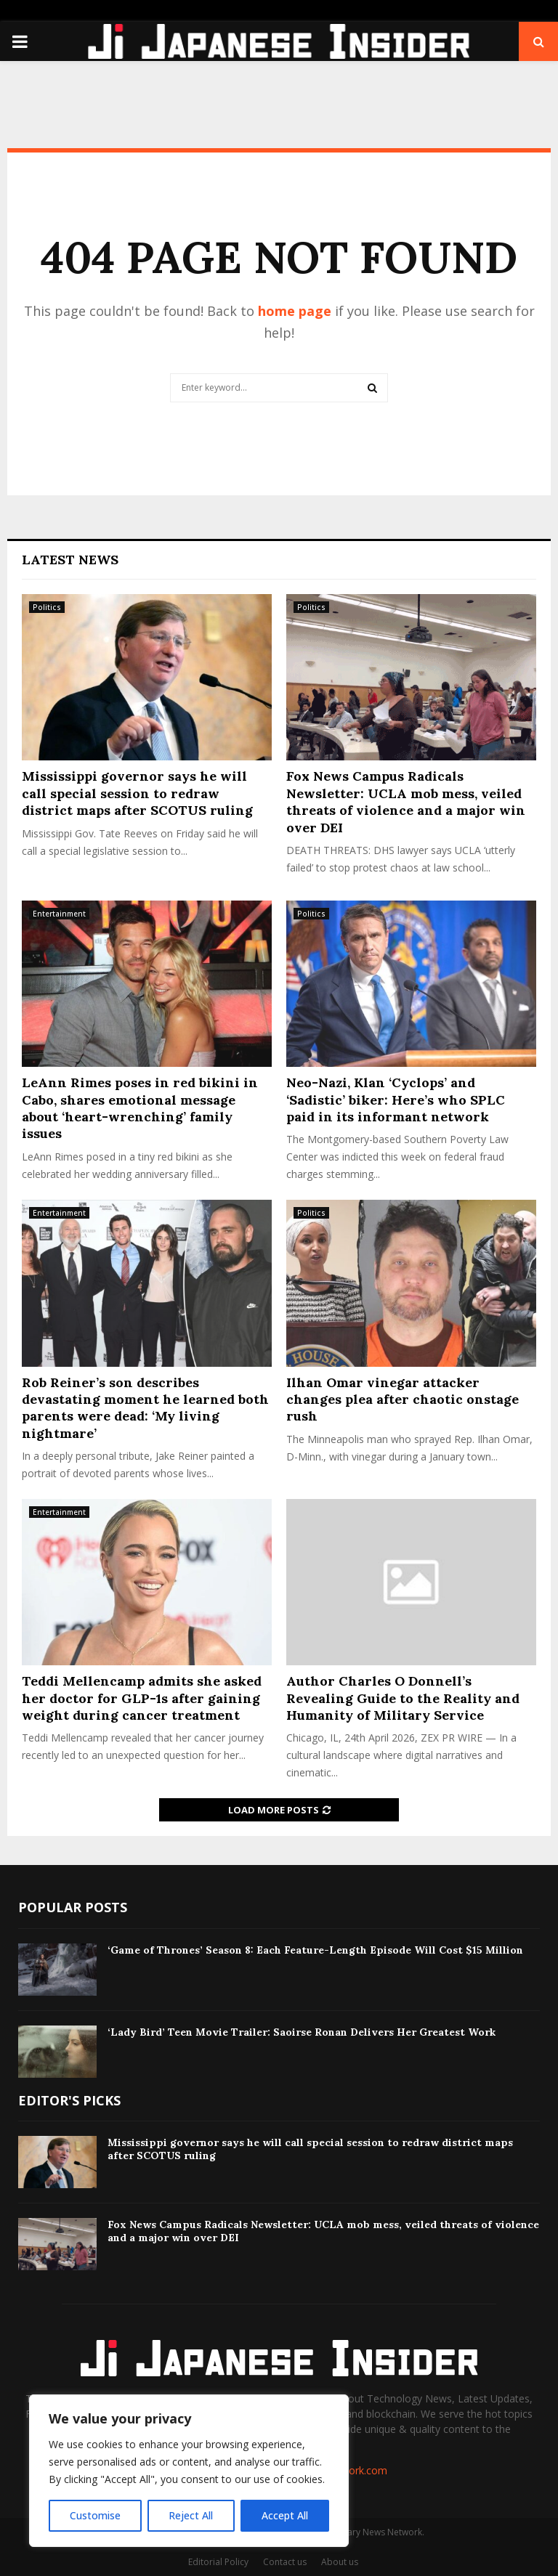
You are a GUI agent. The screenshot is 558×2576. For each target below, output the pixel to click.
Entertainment (59, 914)
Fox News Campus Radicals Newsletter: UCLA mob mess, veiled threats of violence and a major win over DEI (405, 801)
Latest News (70, 559)
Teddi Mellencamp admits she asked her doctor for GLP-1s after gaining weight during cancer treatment (142, 1698)
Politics (47, 607)
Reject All (191, 2515)
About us (339, 2562)
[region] (189, 2470)
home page (294, 311)
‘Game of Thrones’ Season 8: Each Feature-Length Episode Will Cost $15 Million (315, 1950)
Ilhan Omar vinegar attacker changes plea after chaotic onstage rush (402, 1399)
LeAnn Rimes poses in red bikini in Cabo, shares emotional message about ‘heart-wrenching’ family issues (140, 1108)
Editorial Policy (218, 2562)
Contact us (285, 2562)
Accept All (285, 2515)
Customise (95, 2515)
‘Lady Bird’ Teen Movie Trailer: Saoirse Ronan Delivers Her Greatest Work (302, 2032)
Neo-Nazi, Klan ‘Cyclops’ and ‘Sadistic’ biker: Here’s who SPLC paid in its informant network (395, 1099)
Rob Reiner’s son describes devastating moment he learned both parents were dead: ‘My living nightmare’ (145, 1408)
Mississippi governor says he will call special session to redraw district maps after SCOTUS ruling (137, 793)
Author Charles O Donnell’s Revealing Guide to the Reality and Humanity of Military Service (402, 1698)
